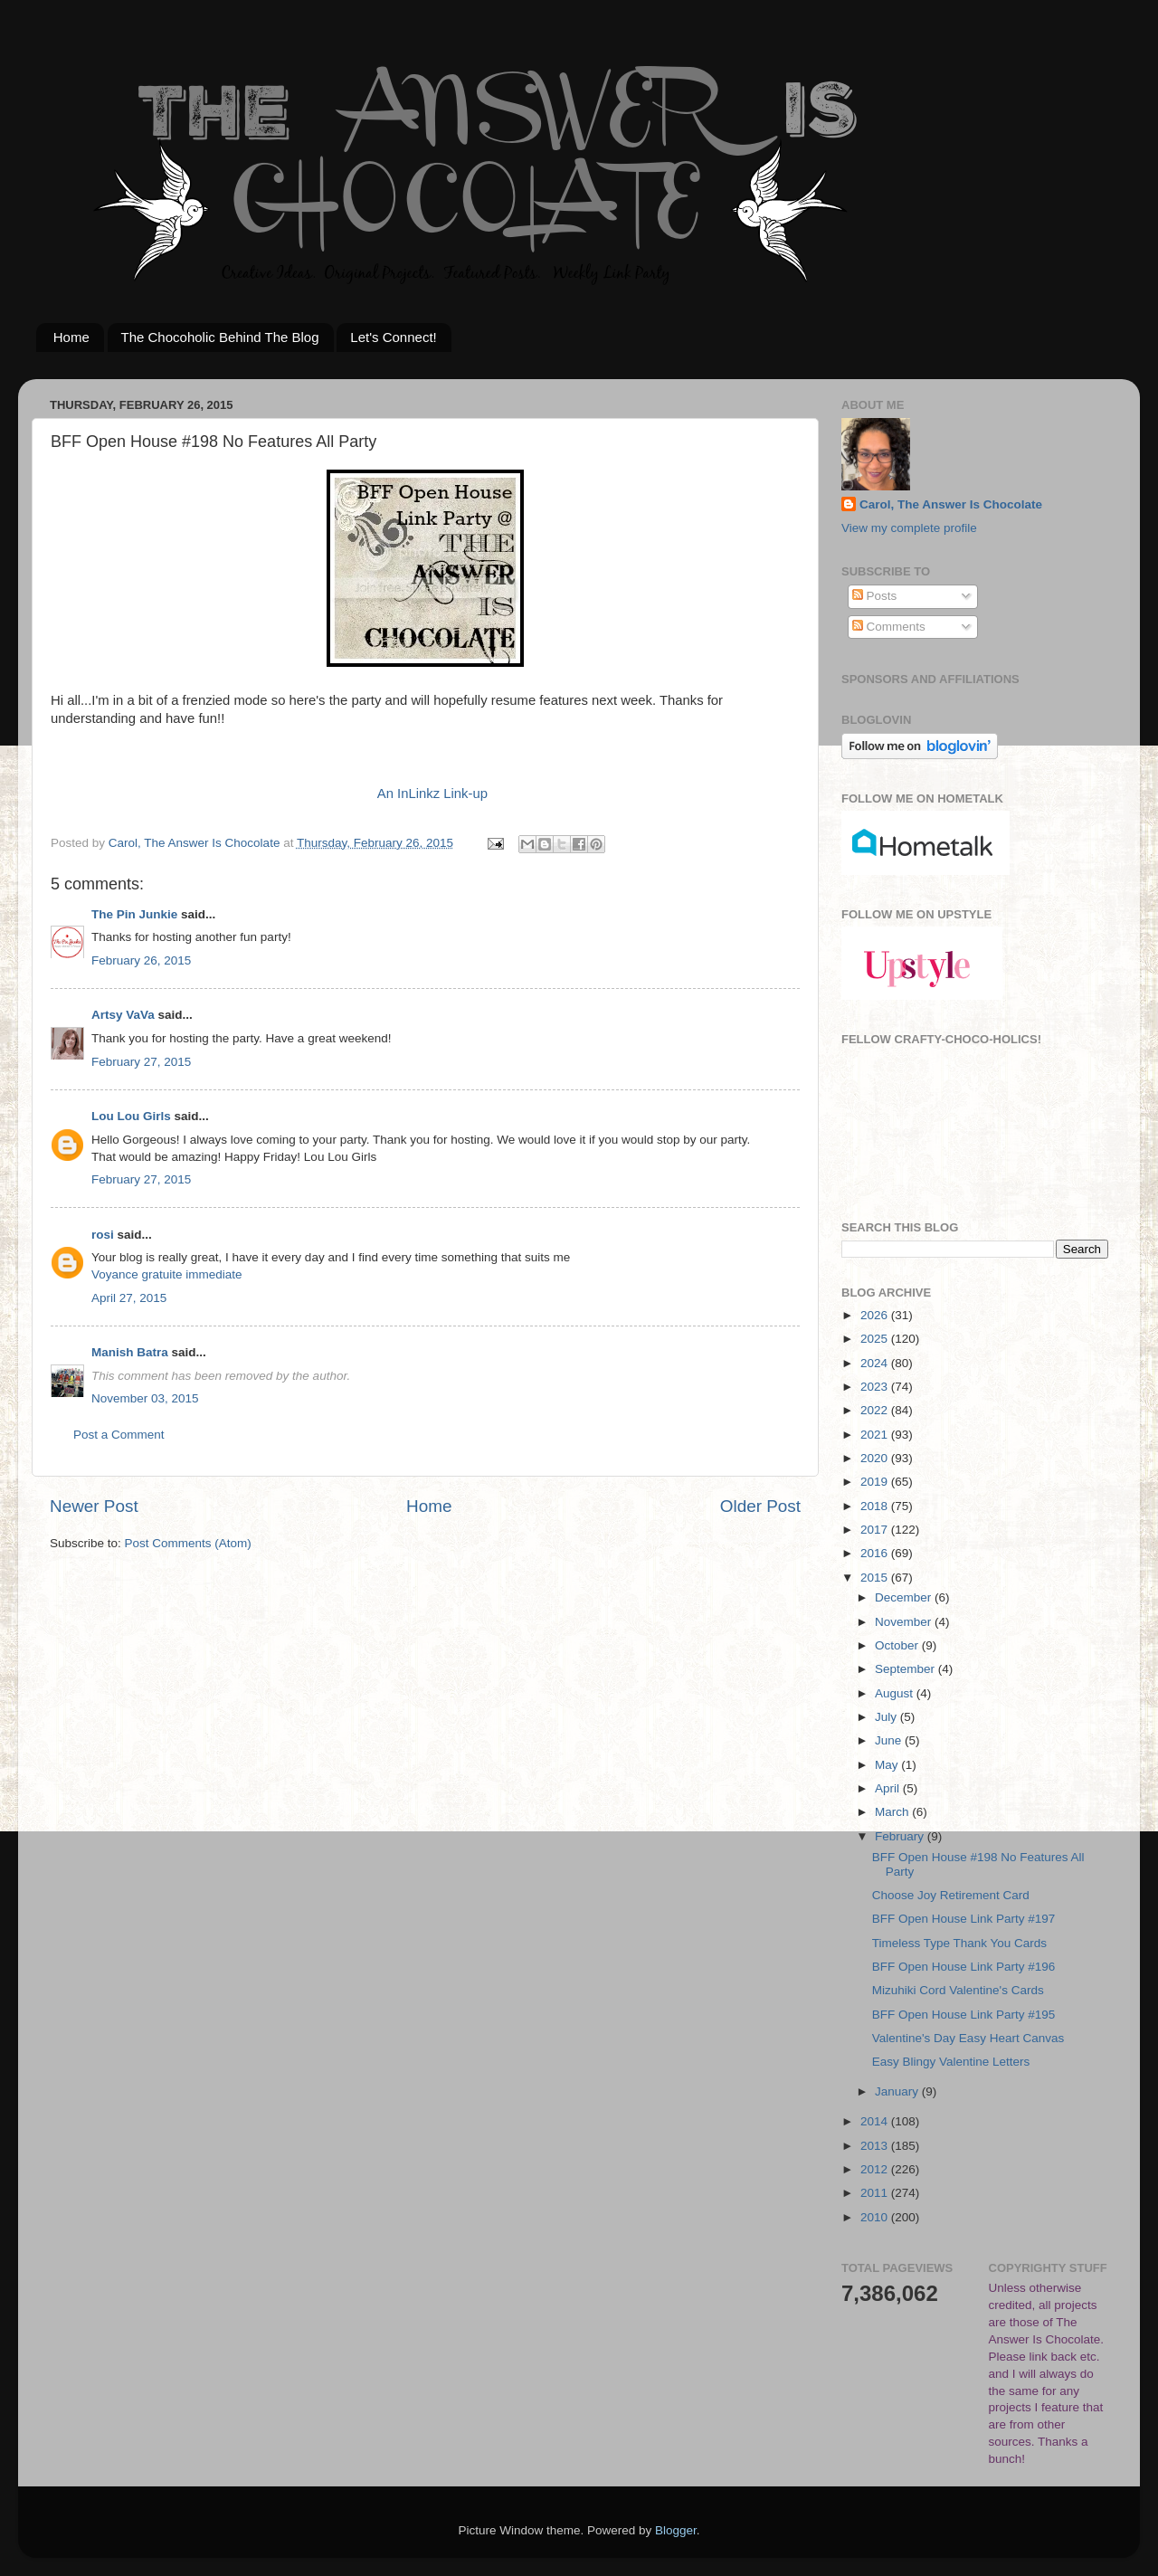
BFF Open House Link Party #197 (964, 1918)
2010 (875, 2217)
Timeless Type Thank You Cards (959, 1943)
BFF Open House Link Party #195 (964, 2014)
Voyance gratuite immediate (166, 1274)
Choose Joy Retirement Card (951, 1895)
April (889, 1788)
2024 (875, 1363)
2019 (875, 1481)
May (888, 1765)
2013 (875, 2146)
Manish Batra (129, 1352)
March (893, 1812)
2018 (875, 1506)
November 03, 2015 (145, 1398)
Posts (874, 596)
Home (71, 337)
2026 (875, 1315)
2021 (875, 1434)
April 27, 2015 (128, 1298)
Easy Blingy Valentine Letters (951, 2061)
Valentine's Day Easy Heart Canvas (968, 2038)
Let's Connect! (393, 337)
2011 (875, 2193)
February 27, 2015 (141, 1062)
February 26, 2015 (141, 960)
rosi (102, 1234)
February (901, 1836)
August (895, 1693)
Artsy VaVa (123, 1015)
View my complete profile (909, 528)
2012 (875, 2169)
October (898, 1645)
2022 (875, 1410)
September (906, 1669)
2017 (875, 1529)
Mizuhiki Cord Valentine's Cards (958, 1990)
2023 (875, 1386)
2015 (875, 1577)
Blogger (676, 2530)
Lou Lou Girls (131, 1116)
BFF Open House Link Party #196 (964, 1966)
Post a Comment (119, 1434)
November (905, 1622)
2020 (875, 1458)
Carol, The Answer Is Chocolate (950, 504)
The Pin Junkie (134, 914)
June (890, 1740)
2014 (875, 2121)
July (887, 1717)
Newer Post (94, 1506)
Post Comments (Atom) (188, 1543)
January (898, 2091)
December (905, 1597)
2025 (875, 1338)
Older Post (760, 1506)
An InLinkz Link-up (432, 793)
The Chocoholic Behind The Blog (220, 337)
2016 (875, 1553)
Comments (888, 626)
